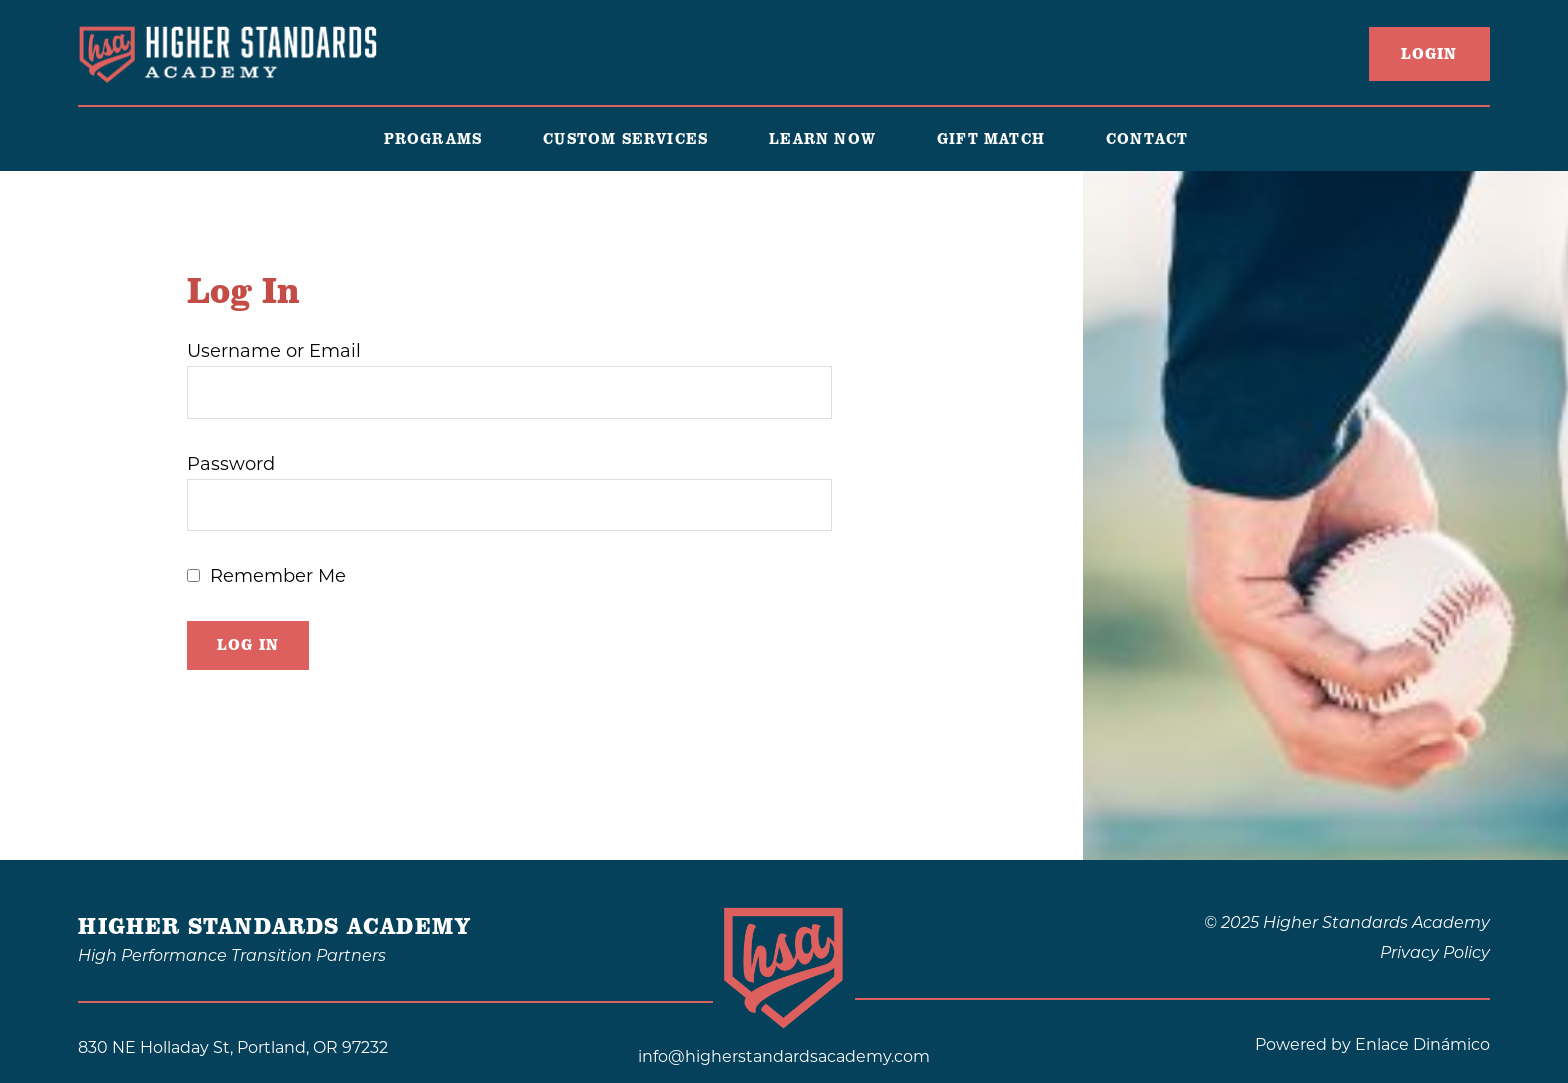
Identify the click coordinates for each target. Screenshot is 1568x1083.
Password (231, 464)
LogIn (1429, 54)
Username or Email (274, 351)
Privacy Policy (1435, 952)
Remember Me (278, 576)
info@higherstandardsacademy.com (784, 1056)
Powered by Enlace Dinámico (1372, 1044)
